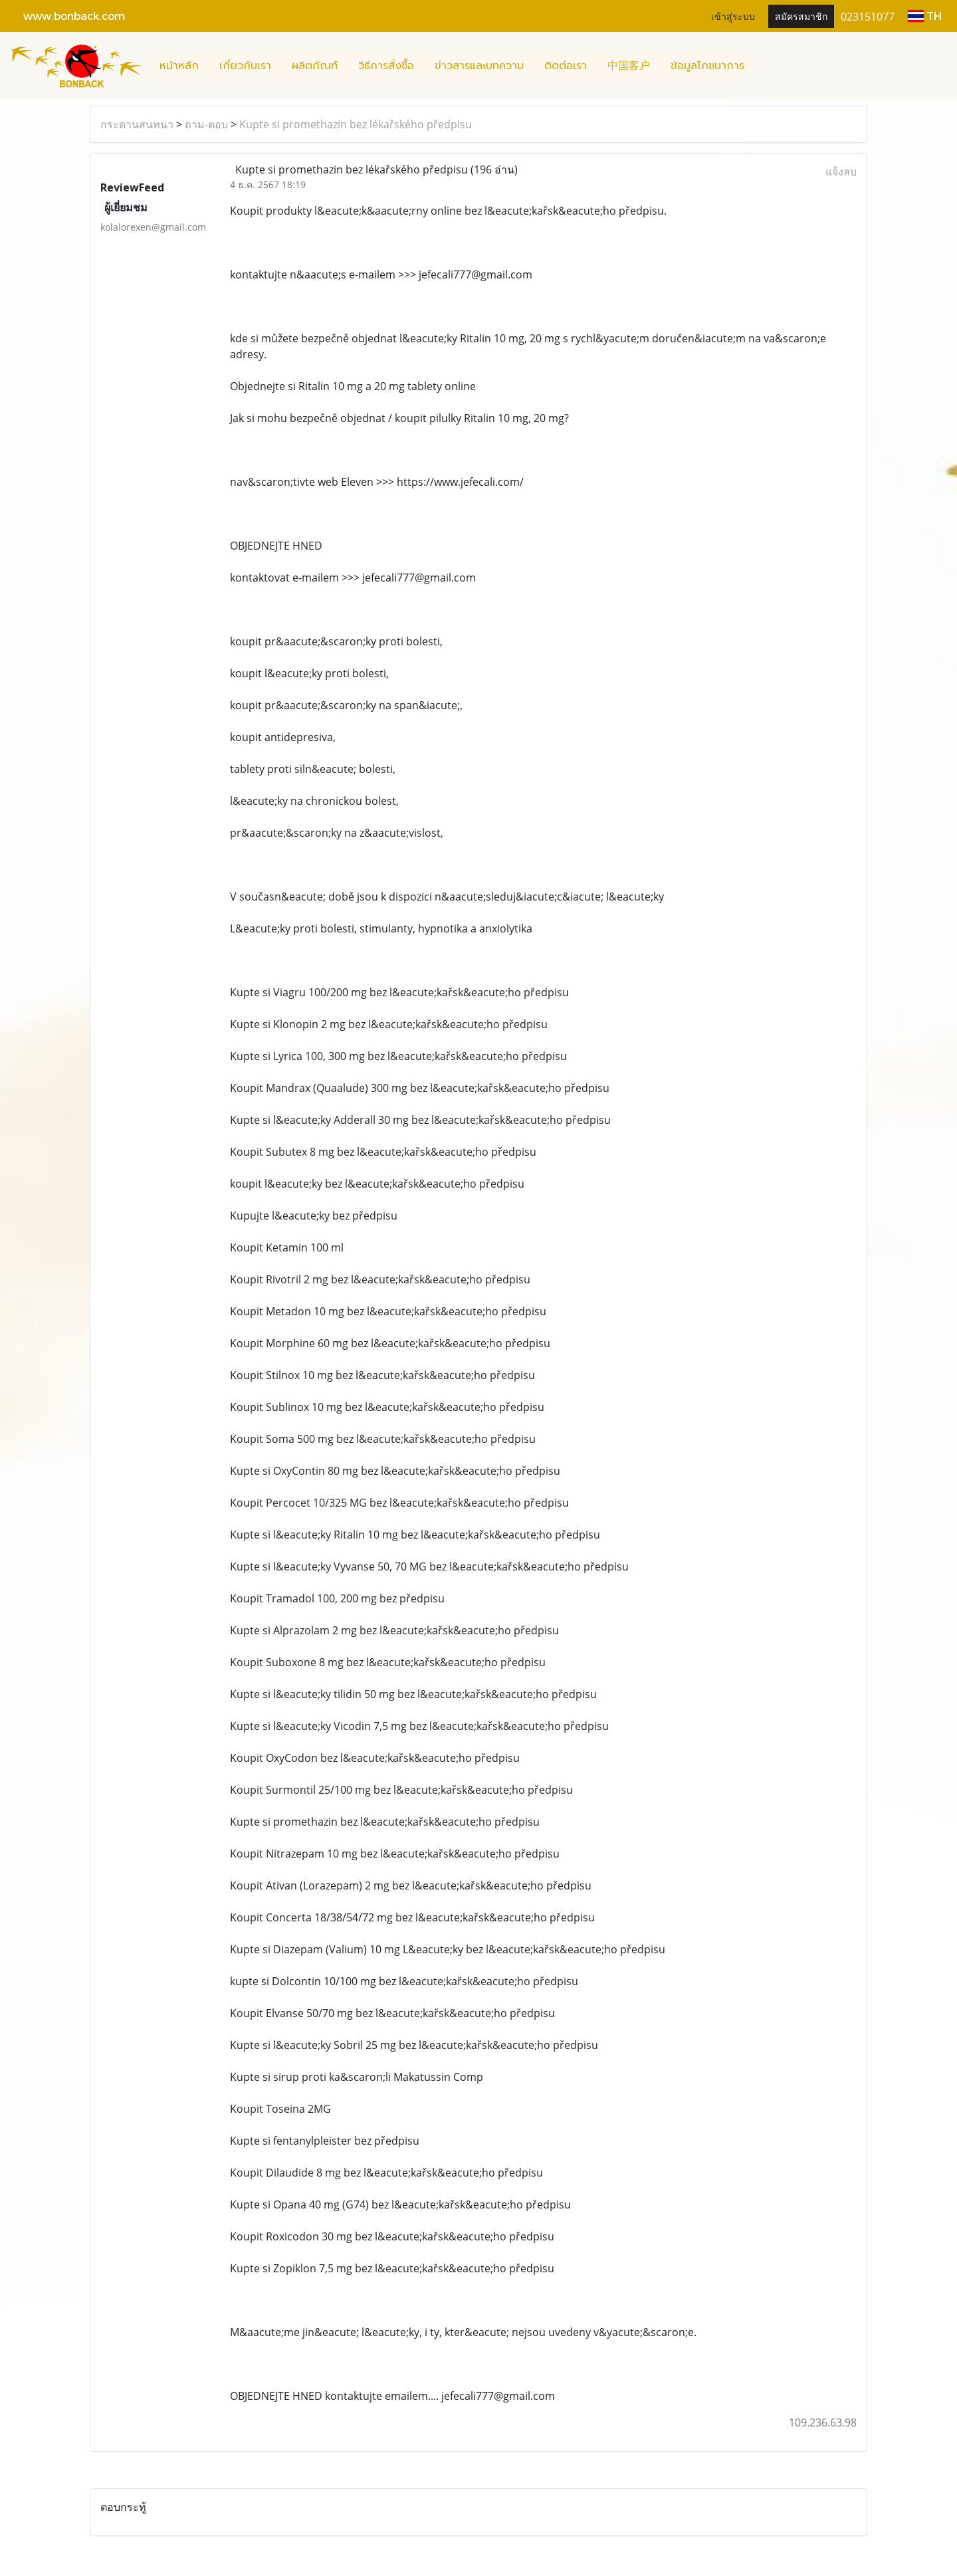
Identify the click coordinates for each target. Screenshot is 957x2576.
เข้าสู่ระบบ (733, 16)
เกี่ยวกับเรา (245, 66)
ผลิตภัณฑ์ (315, 66)
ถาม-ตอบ (206, 124)
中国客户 (628, 66)
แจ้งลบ (841, 171)
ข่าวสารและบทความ (479, 66)
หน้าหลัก (179, 66)
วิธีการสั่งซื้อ (386, 66)
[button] (766, 65)
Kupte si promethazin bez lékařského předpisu (355, 124)
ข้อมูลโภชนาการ (707, 66)
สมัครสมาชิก (801, 16)
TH (925, 16)
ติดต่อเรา (565, 66)
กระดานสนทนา (136, 124)
